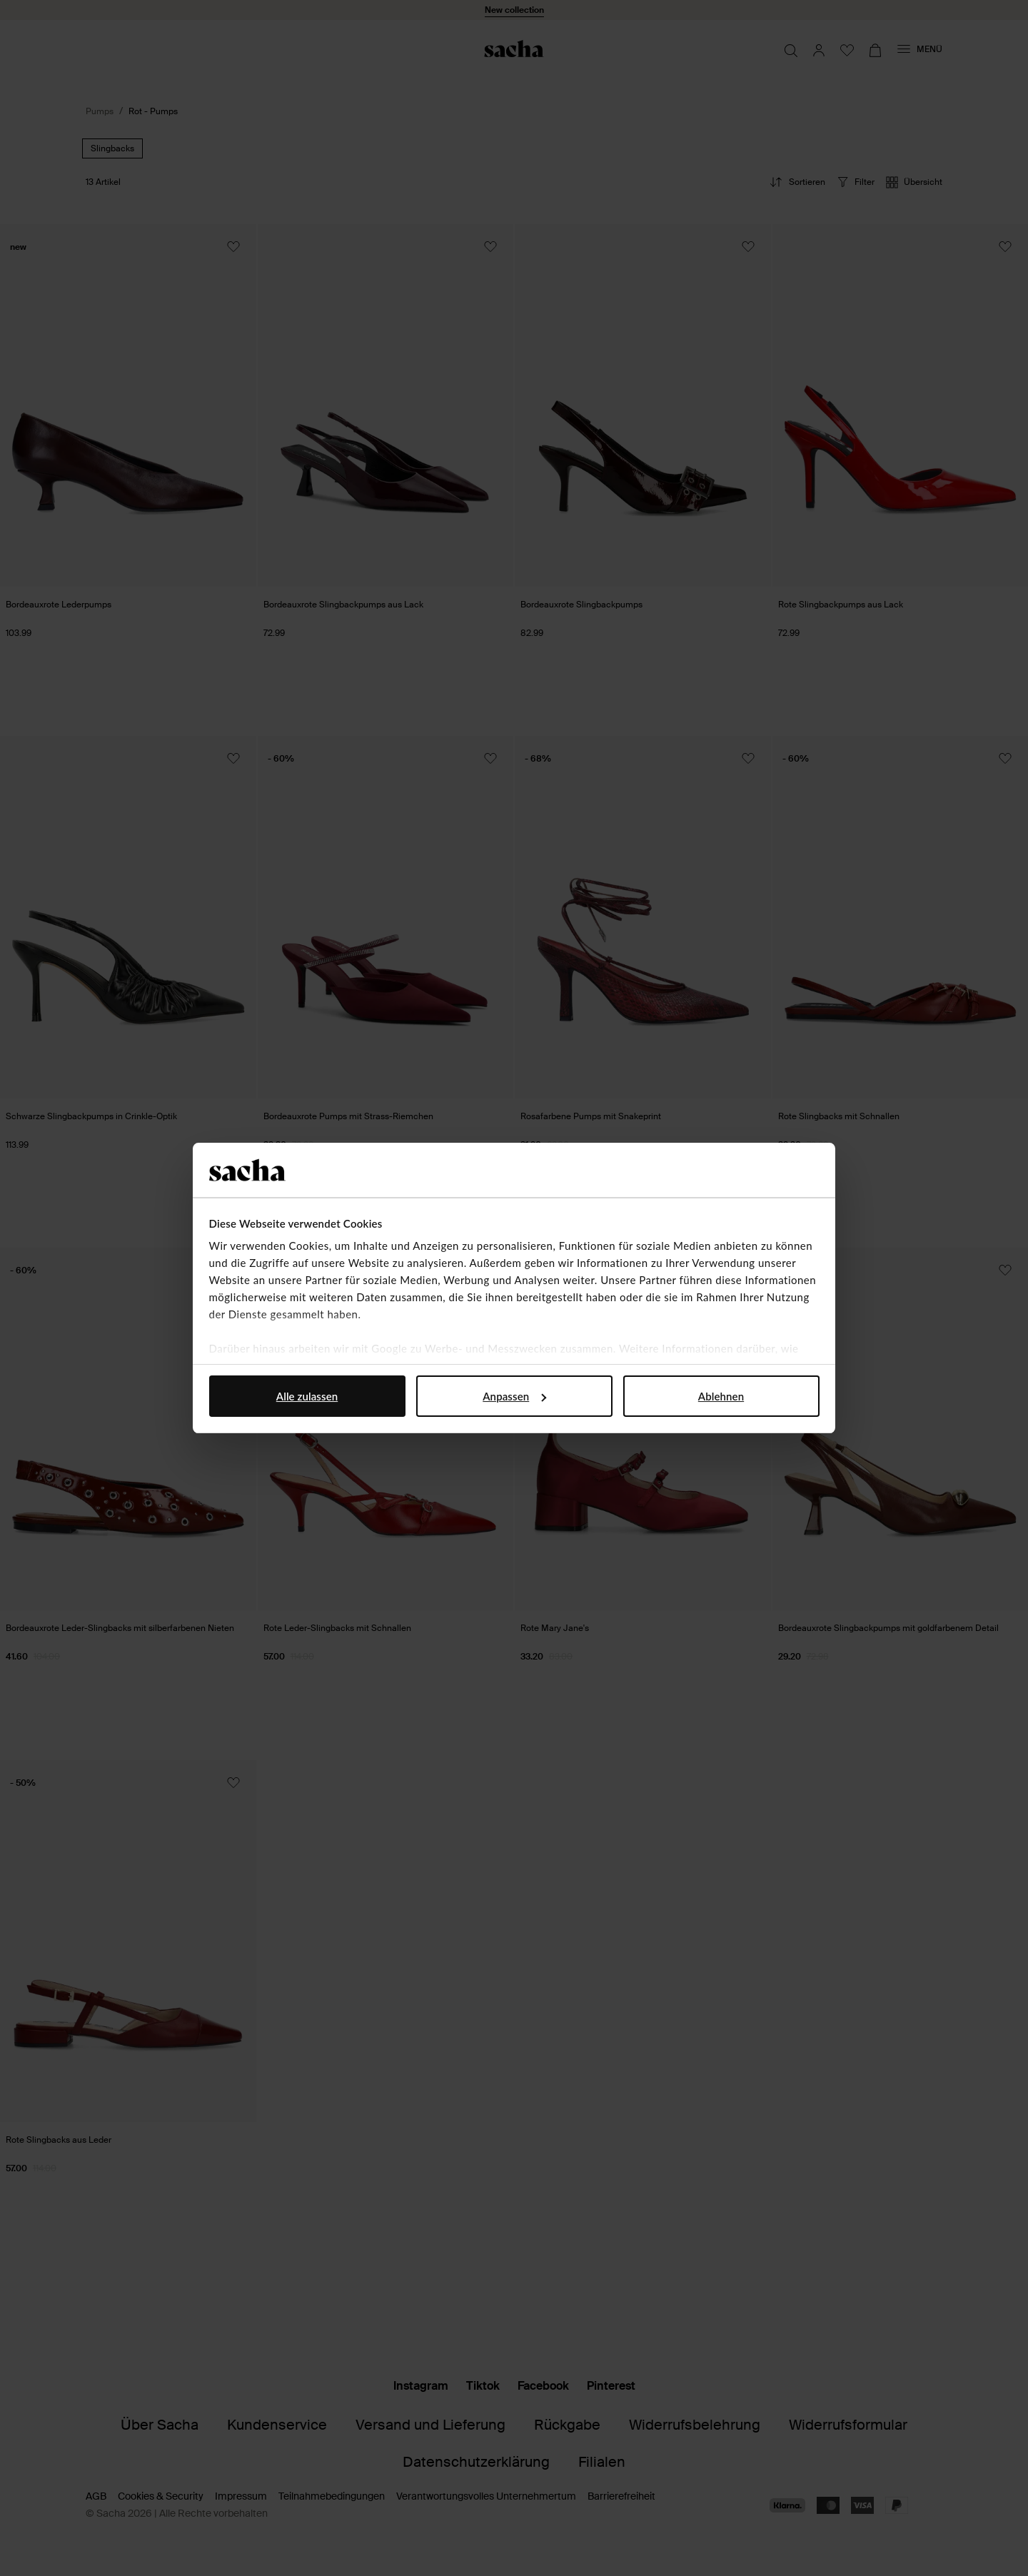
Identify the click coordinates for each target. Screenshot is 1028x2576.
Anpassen (514, 1396)
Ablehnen (721, 1396)
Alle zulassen (307, 1396)
